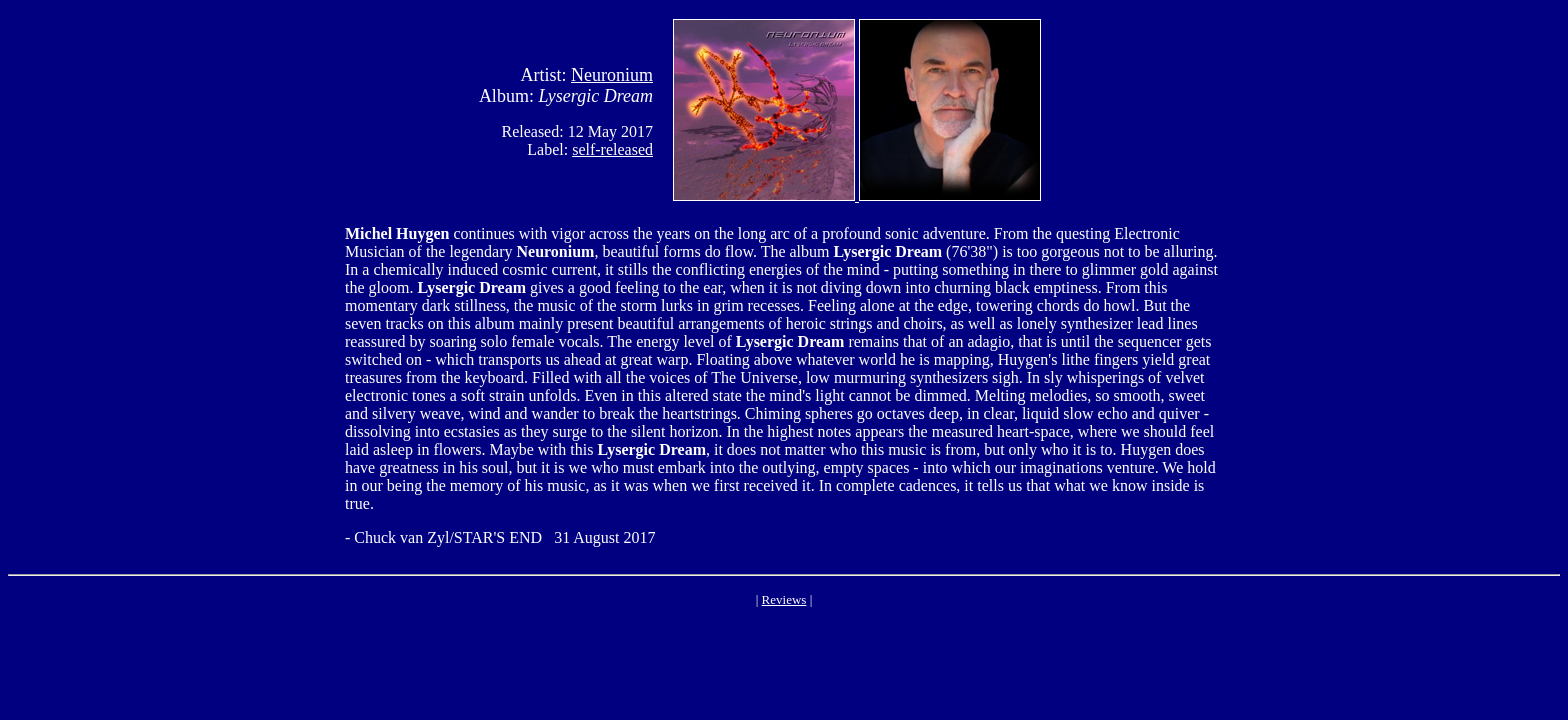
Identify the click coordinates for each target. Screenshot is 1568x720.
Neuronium (612, 75)
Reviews (784, 599)
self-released (612, 149)
